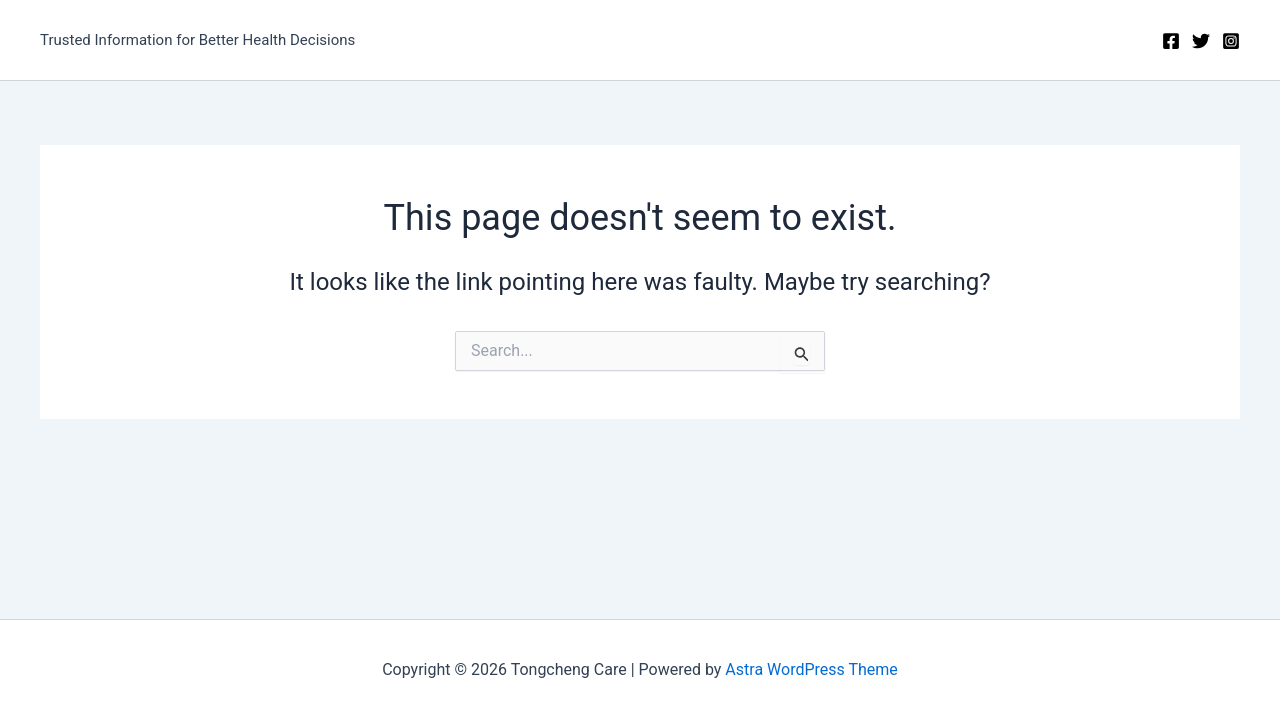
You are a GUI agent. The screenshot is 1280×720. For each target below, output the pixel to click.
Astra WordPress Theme (811, 669)
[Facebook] (1171, 41)
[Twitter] (1201, 41)
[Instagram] (1231, 41)
